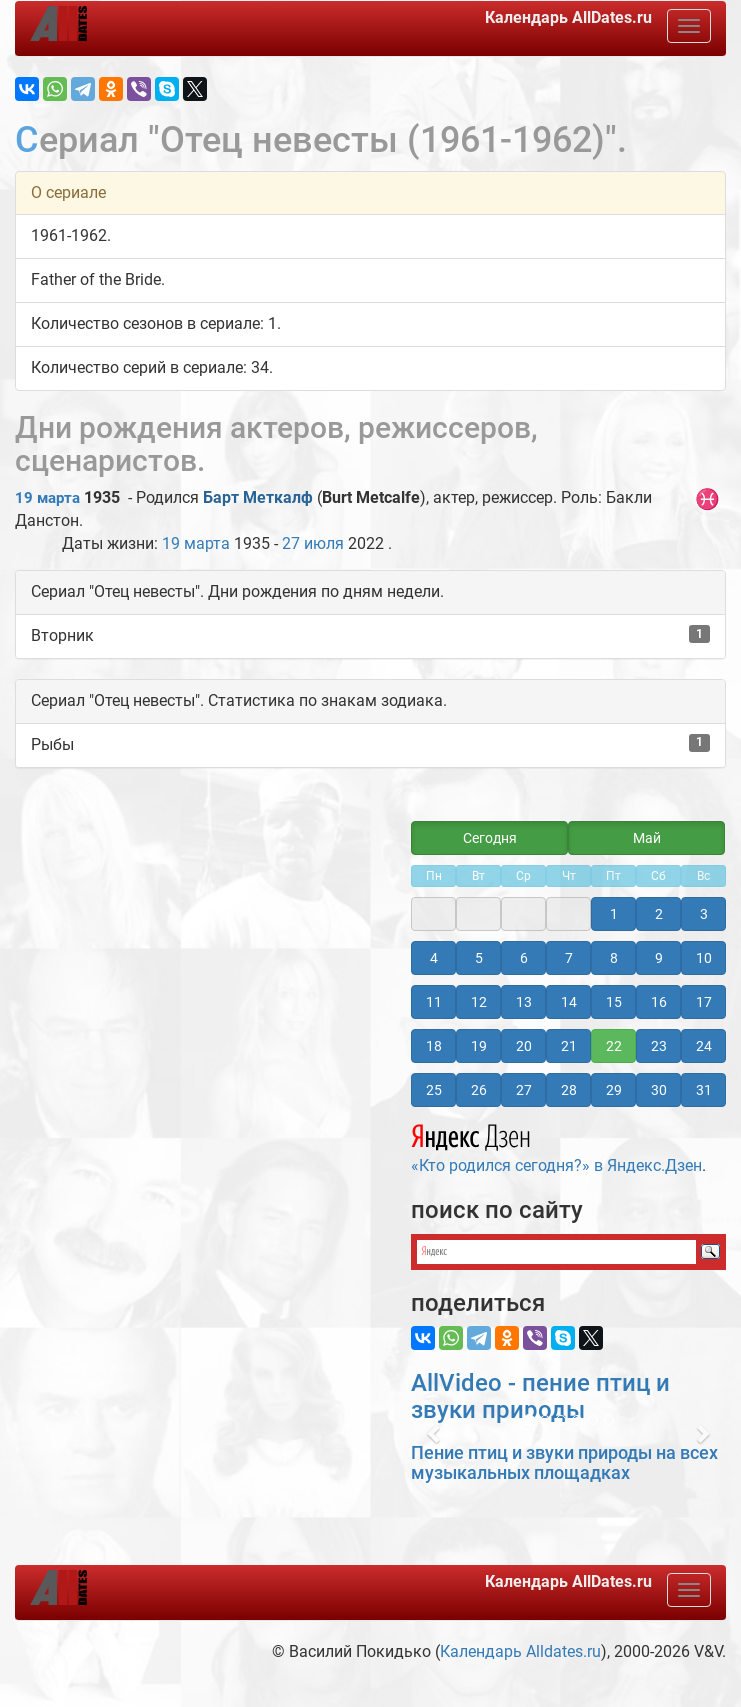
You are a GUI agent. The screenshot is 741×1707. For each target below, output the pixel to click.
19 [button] (479, 1046)
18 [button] (434, 1046)
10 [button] (704, 958)
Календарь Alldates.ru (520, 1651)
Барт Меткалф (258, 497)
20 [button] (524, 1046)
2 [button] (659, 914)
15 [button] (614, 1002)
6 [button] (524, 958)
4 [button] (434, 958)
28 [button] (569, 1090)
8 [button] (614, 958)
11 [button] (434, 1002)
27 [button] (524, 1090)
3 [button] (704, 914)
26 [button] (479, 1090)
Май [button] (647, 838)
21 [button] (569, 1046)
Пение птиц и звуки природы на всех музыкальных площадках (564, 1462)
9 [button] (659, 958)
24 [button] (704, 1046)
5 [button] (479, 958)
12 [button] (479, 1002)
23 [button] (659, 1046)
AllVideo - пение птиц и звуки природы (540, 1396)
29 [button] (614, 1090)
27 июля (313, 543)
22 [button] (614, 1046)
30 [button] (659, 1090)
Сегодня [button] (490, 838)
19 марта (47, 498)
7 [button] (569, 958)
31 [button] (704, 1090)
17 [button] (704, 1002)
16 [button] (659, 1002)
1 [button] (614, 914)
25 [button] (434, 1090)
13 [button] (524, 1002)
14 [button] (569, 1002)
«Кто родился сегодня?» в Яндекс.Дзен (556, 1146)
